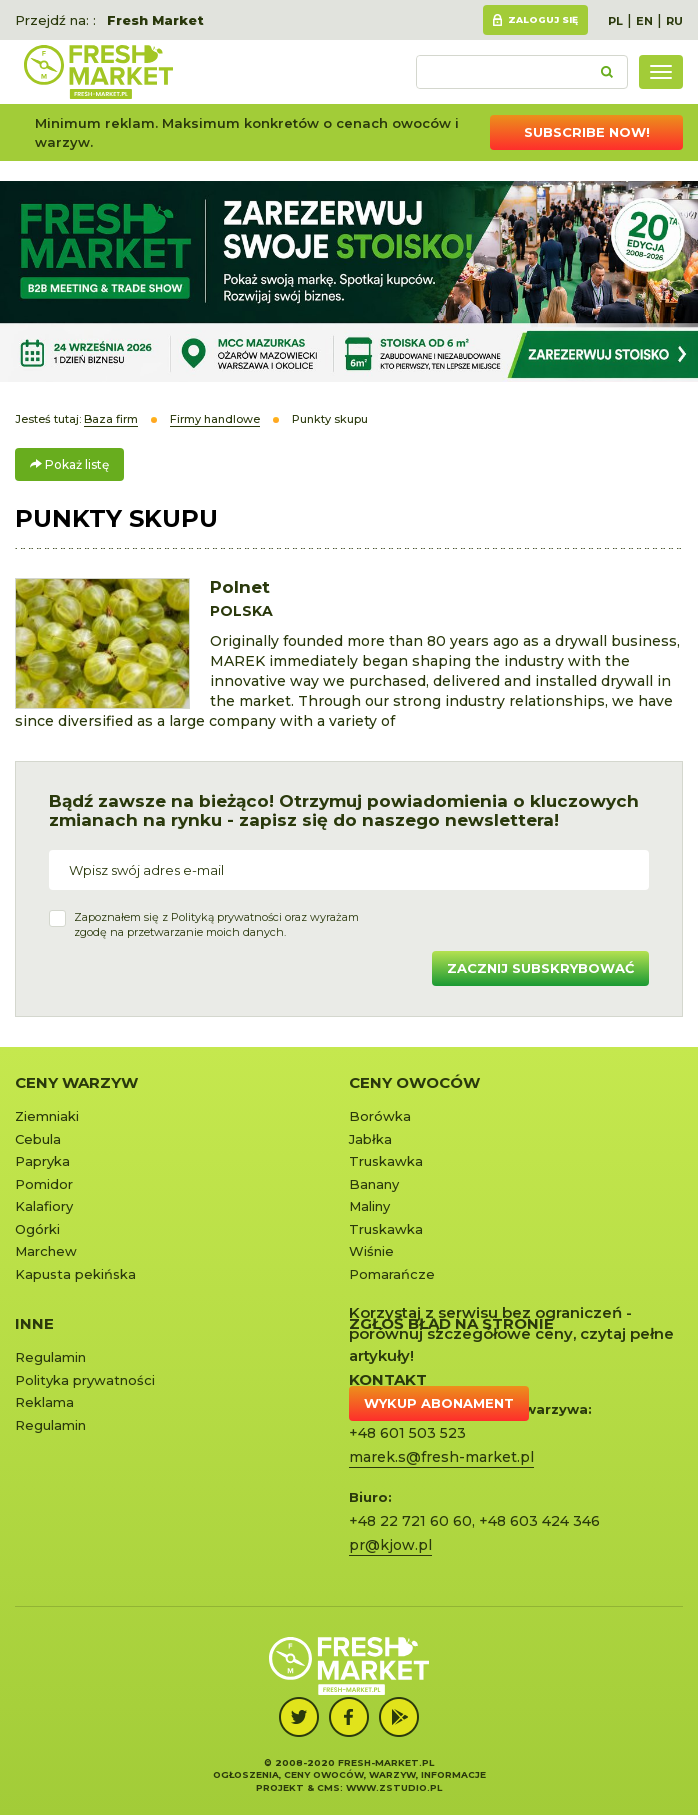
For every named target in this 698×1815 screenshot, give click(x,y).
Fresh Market (155, 20)
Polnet (240, 587)
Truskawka (386, 1161)
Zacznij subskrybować (540, 968)
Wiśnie (371, 1251)
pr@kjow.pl (390, 1545)
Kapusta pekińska (75, 1274)
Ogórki (37, 1229)
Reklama (44, 1402)
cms (328, 1787)
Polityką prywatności (226, 917)
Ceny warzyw (76, 1082)
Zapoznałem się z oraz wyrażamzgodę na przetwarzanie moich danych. (216, 925)
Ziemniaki (47, 1116)
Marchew (46, 1251)
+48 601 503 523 (407, 1433)
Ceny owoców (414, 1082)
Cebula (38, 1139)
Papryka (42, 1161)
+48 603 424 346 (539, 1521)
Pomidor (44, 1184)
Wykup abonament (439, 1403)
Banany (374, 1184)
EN (644, 21)
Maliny (369, 1206)
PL (615, 21)
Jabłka (370, 1139)
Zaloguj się (543, 19)
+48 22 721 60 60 (410, 1521)
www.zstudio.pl (394, 1787)
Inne (34, 1323)
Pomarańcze (392, 1274)
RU (674, 21)
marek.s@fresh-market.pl (441, 1457)
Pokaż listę (69, 464)
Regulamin (50, 1357)
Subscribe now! (587, 132)
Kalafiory (44, 1206)
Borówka (380, 1116)
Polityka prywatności (85, 1380)
